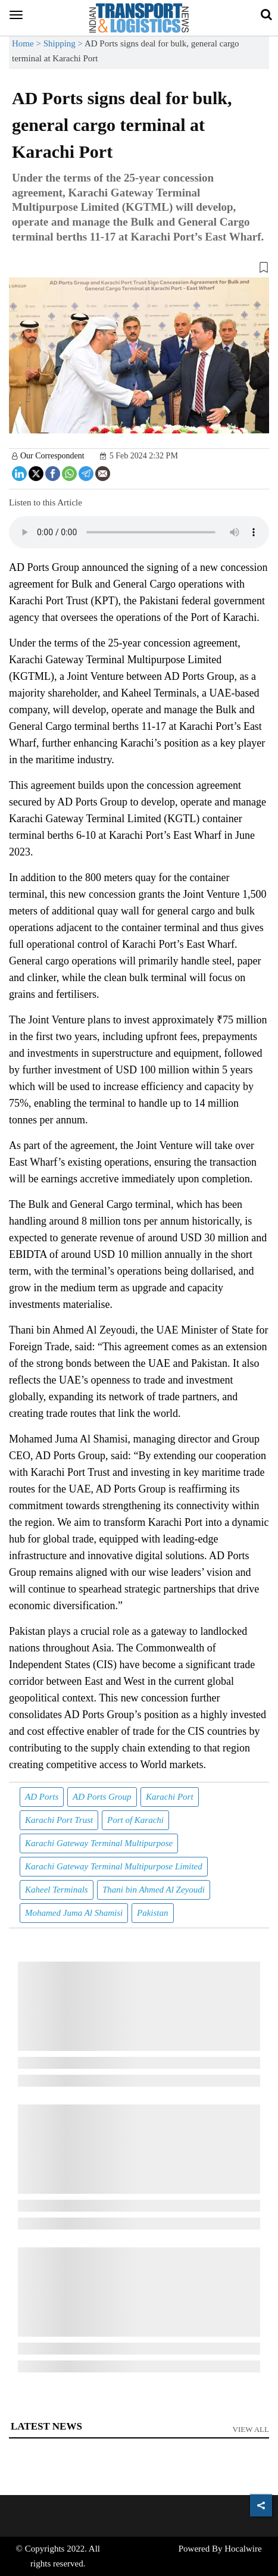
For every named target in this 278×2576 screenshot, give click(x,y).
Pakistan (152, 1913)
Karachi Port (169, 1796)
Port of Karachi (135, 1820)
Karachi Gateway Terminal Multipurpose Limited (113, 1866)
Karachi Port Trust (59, 1820)
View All (251, 2429)
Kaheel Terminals (56, 1889)
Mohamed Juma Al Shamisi (74, 1913)
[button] (139, 269)
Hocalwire (242, 2548)
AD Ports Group (102, 1796)
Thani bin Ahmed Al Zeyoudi (153, 1889)
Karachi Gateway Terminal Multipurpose (99, 1843)
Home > (27, 43)
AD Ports (41, 1796)
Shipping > (64, 43)
